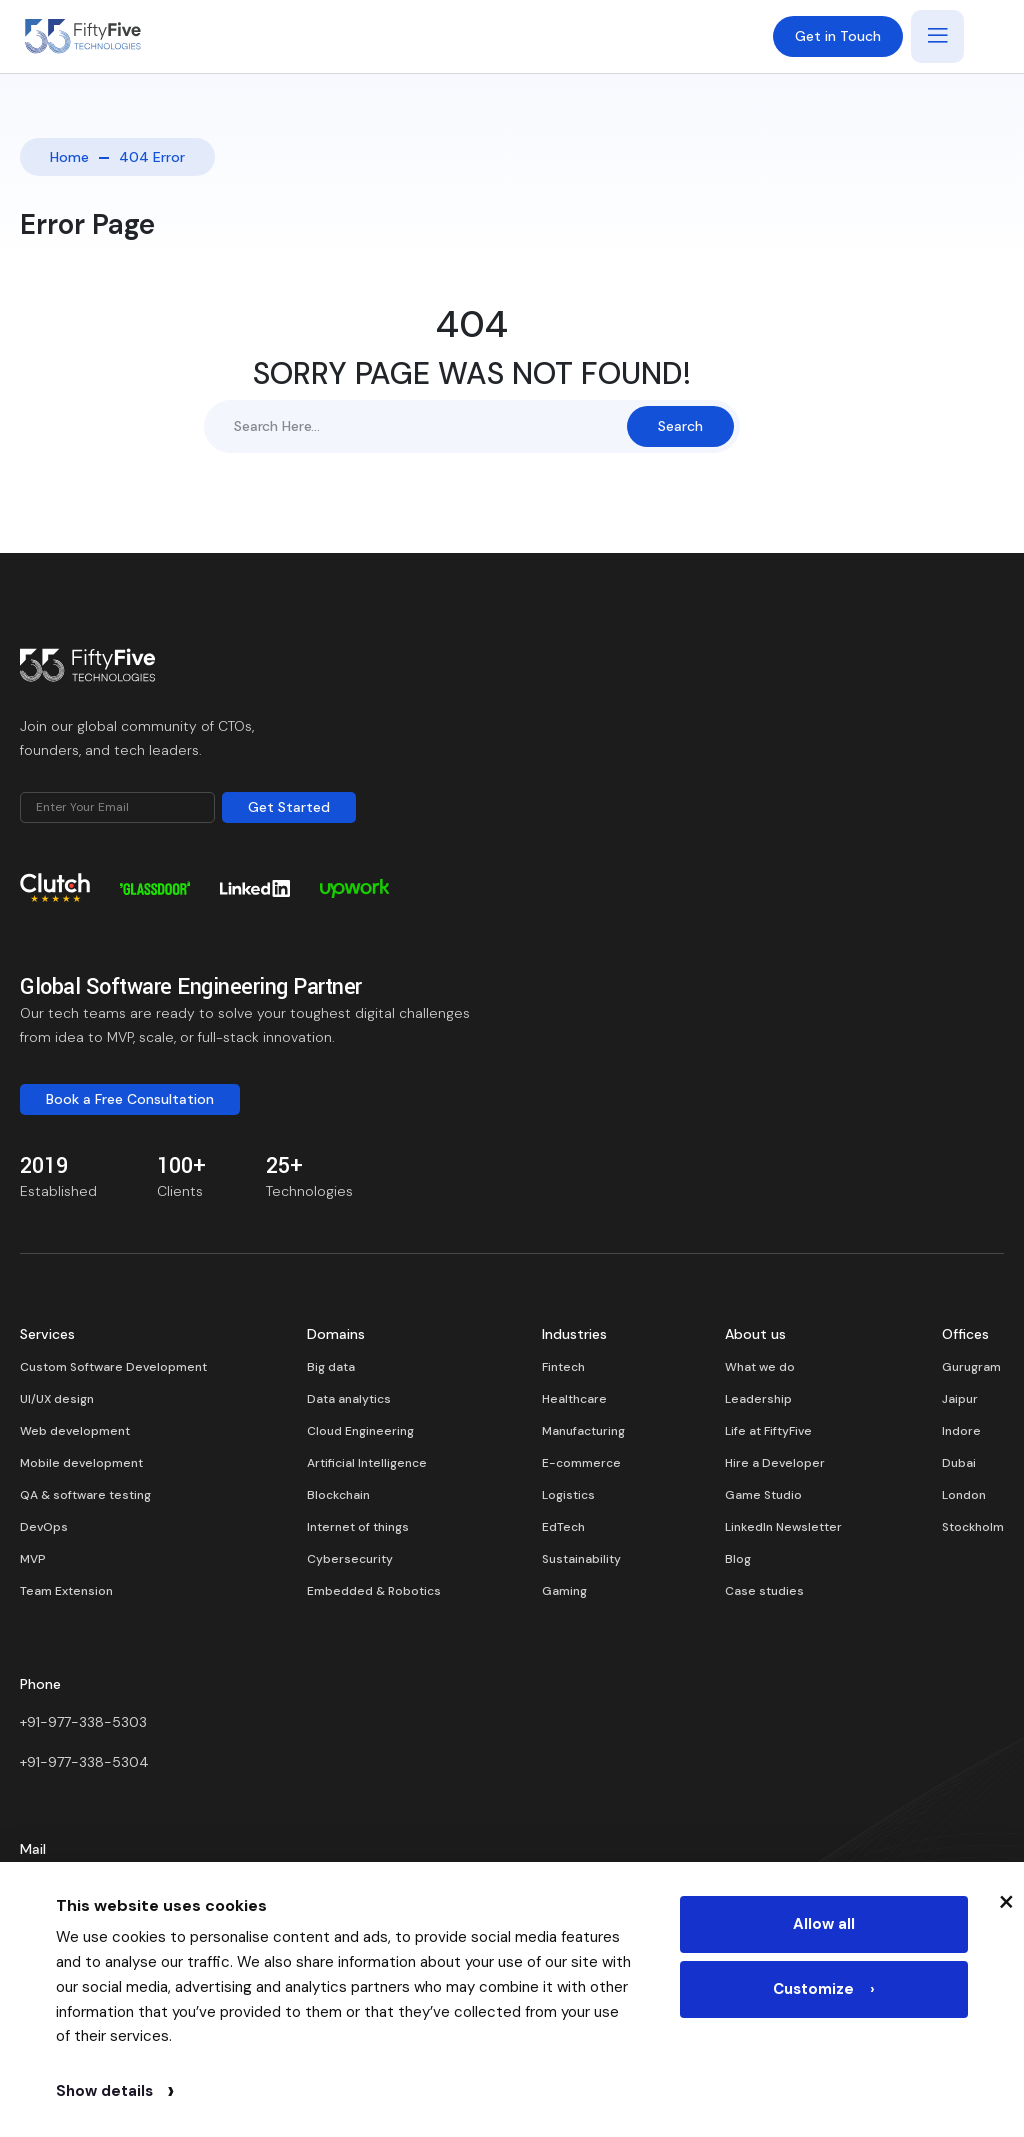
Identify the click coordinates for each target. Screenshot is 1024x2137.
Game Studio (763, 1495)
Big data (331, 1367)
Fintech (563, 1367)
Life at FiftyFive (768, 1431)
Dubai (959, 1463)
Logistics (568, 1495)
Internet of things (358, 1527)
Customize (824, 1991)
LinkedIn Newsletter (783, 1527)
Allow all (824, 1925)
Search (680, 426)
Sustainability (581, 1559)
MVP (33, 1559)
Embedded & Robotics (374, 1591)
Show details (115, 2091)
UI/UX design (57, 1399)
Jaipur (960, 1399)
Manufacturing (583, 1431)
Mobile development (81, 1463)
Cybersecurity (350, 1559)
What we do (760, 1367)
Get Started (289, 807)
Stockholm (973, 1527)
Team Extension (66, 1591)
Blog (738, 1559)
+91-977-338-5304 (84, 1762)
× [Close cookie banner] (1006, 1900)
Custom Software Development (113, 1367)
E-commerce (581, 1463)
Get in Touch (838, 36)
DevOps (44, 1527)
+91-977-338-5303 (83, 1722)
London (964, 1495)
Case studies (764, 1591)
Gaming (564, 1591)
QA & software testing (85, 1495)
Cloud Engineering (360, 1431)
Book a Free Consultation (130, 1099)
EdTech (563, 1527)
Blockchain (338, 1495)
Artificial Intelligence (367, 1463)
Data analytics (349, 1399)
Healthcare (574, 1399)
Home (69, 157)
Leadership (758, 1399)
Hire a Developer (775, 1463)
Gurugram (971, 1367)
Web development (75, 1431)
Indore (961, 1431)
